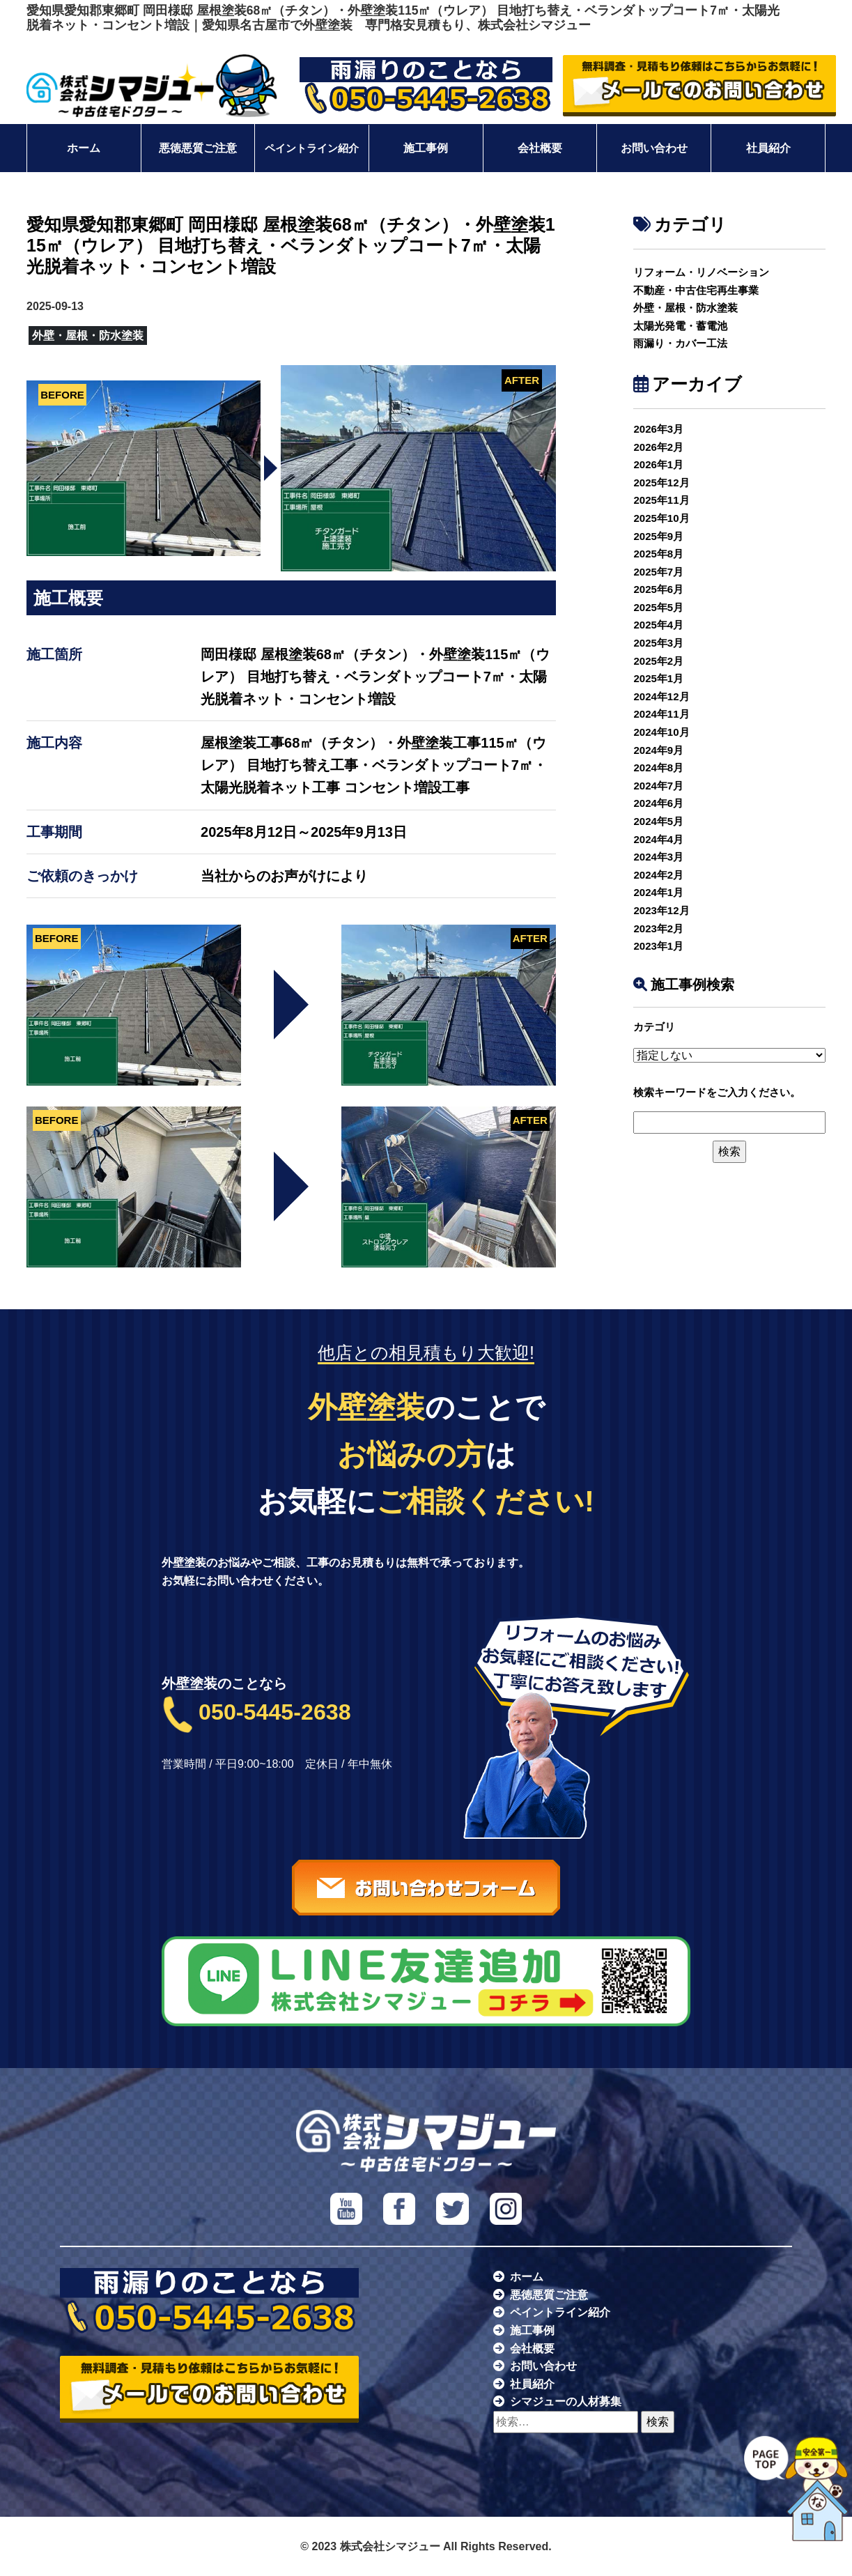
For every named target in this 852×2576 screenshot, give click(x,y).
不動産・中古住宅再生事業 (696, 290)
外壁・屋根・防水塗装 (685, 308)
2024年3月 (658, 857)
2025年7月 (658, 572)
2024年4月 (658, 839)
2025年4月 (658, 625)
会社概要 (540, 148)
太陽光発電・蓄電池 (680, 326)
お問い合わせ (654, 148)
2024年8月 (658, 767)
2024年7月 (658, 786)
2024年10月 (661, 732)
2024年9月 (658, 750)
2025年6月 (658, 589)
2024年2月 (658, 875)
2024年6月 (658, 803)
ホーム (83, 148)
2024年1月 (658, 892)
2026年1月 (658, 464)
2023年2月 (658, 928)
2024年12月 (661, 696)
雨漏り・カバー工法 (680, 343)
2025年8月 (658, 554)
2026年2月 (658, 447)
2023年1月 (658, 946)
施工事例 (425, 148)
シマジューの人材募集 (565, 2401)
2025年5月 (658, 607)
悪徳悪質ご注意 (198, 148)
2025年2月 (658, 661)
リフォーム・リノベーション (701, 272)
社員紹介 (768, 148)
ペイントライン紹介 (312, 148)
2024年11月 (661, 714)
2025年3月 (658, 643)
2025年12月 (661, 482)
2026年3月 (658, 429)
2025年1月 (658, 678)
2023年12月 (661, 910)
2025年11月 (661, 500)
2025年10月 (661, 518)
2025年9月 (658, 536)
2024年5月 (658, 821)
